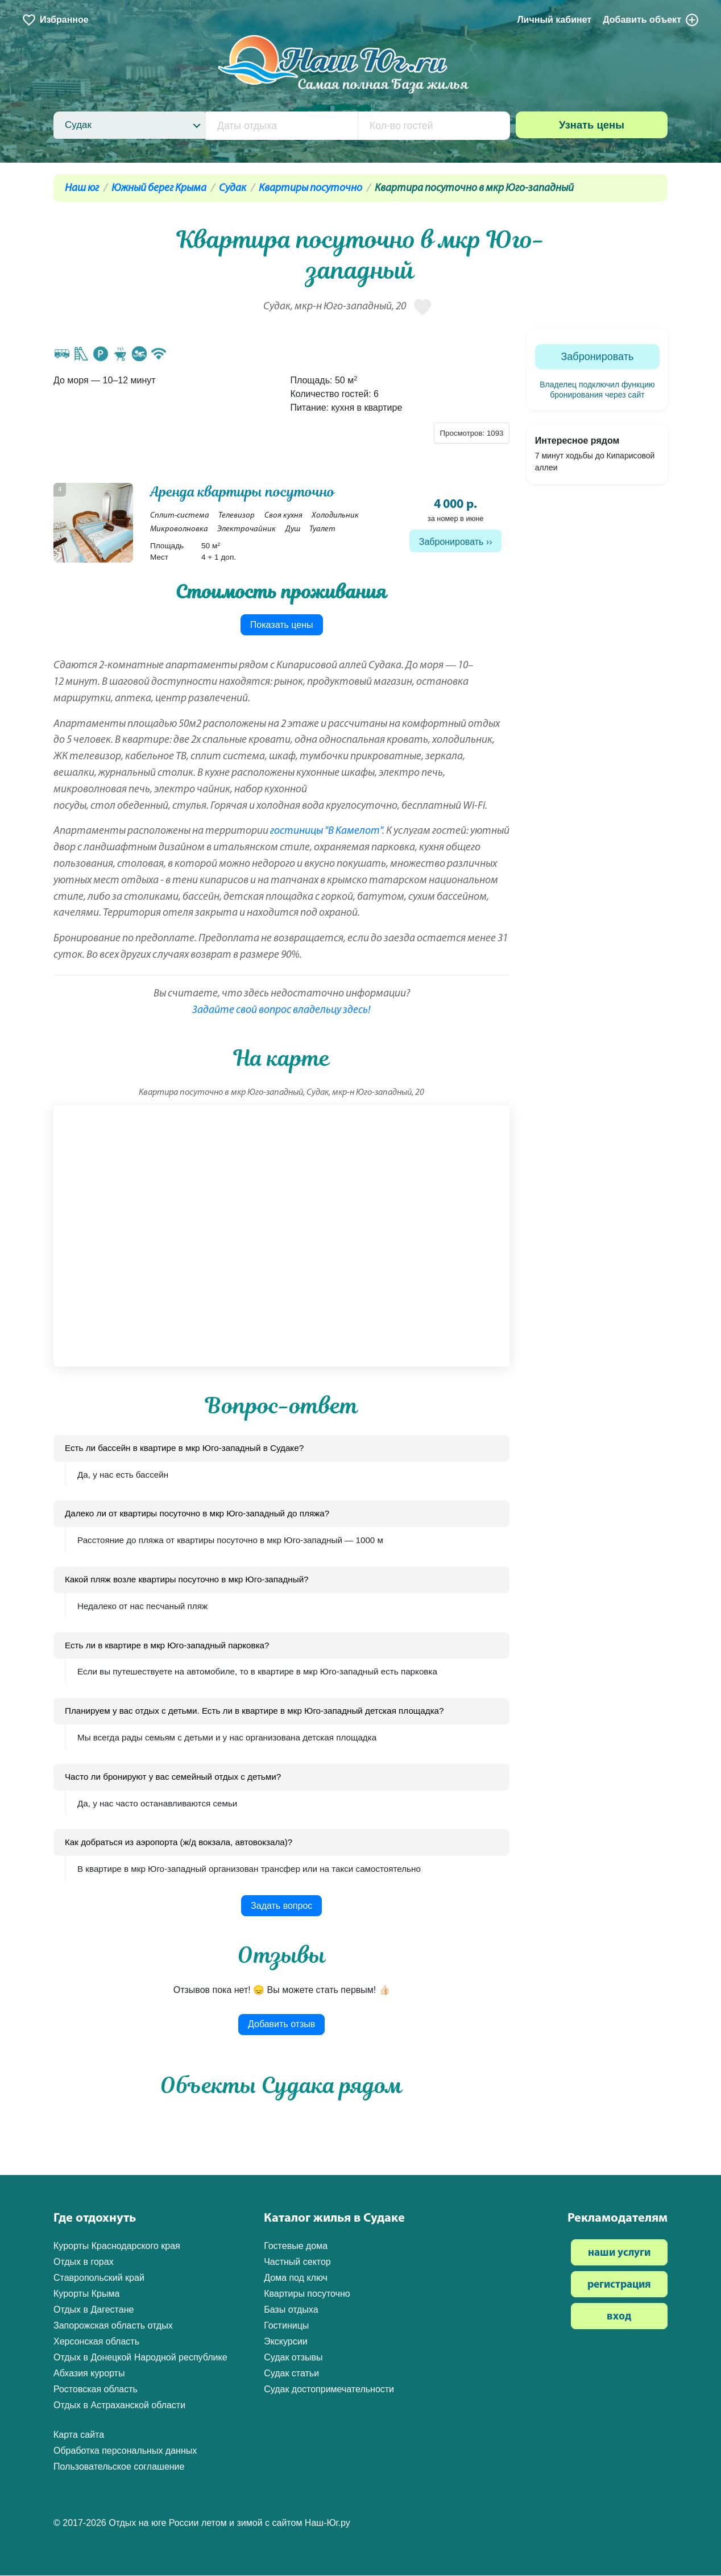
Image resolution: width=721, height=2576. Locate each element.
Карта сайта (78, 2436)
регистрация (619, 2286)
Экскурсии (285, 2342)
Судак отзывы (293, 2358)
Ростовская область (95, 2390)
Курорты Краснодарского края (116, 2247)
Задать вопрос (281, 1906)
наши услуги (619, 2254)
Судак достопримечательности (329, 2390)
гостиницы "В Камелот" (326, 832)
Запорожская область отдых (113, 2326)
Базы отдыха (291, 2310)
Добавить (651, 19)
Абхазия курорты (89, 2374)
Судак (232, 188)
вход (619, 2318)
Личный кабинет (554, 19)
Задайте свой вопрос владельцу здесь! (281, 1011)
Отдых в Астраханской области (119, 2406)
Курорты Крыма (86, 2295)
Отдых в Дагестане (93, 2310)
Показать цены (281, 625)
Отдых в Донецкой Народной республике (140, 2358)
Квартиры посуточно (310, 188)
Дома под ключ (296, 2279)
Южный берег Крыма (158, 188)
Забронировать (451, 542)
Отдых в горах (83, 2263)
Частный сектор (297, 2263)
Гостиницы (286, 2326)
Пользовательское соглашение (118, 2467)
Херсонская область (96, 2342)
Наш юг (82, 188)
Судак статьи (291, 2374)
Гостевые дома (296, 2247)
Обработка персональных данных (125, 2452)
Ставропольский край (98, 2279)
